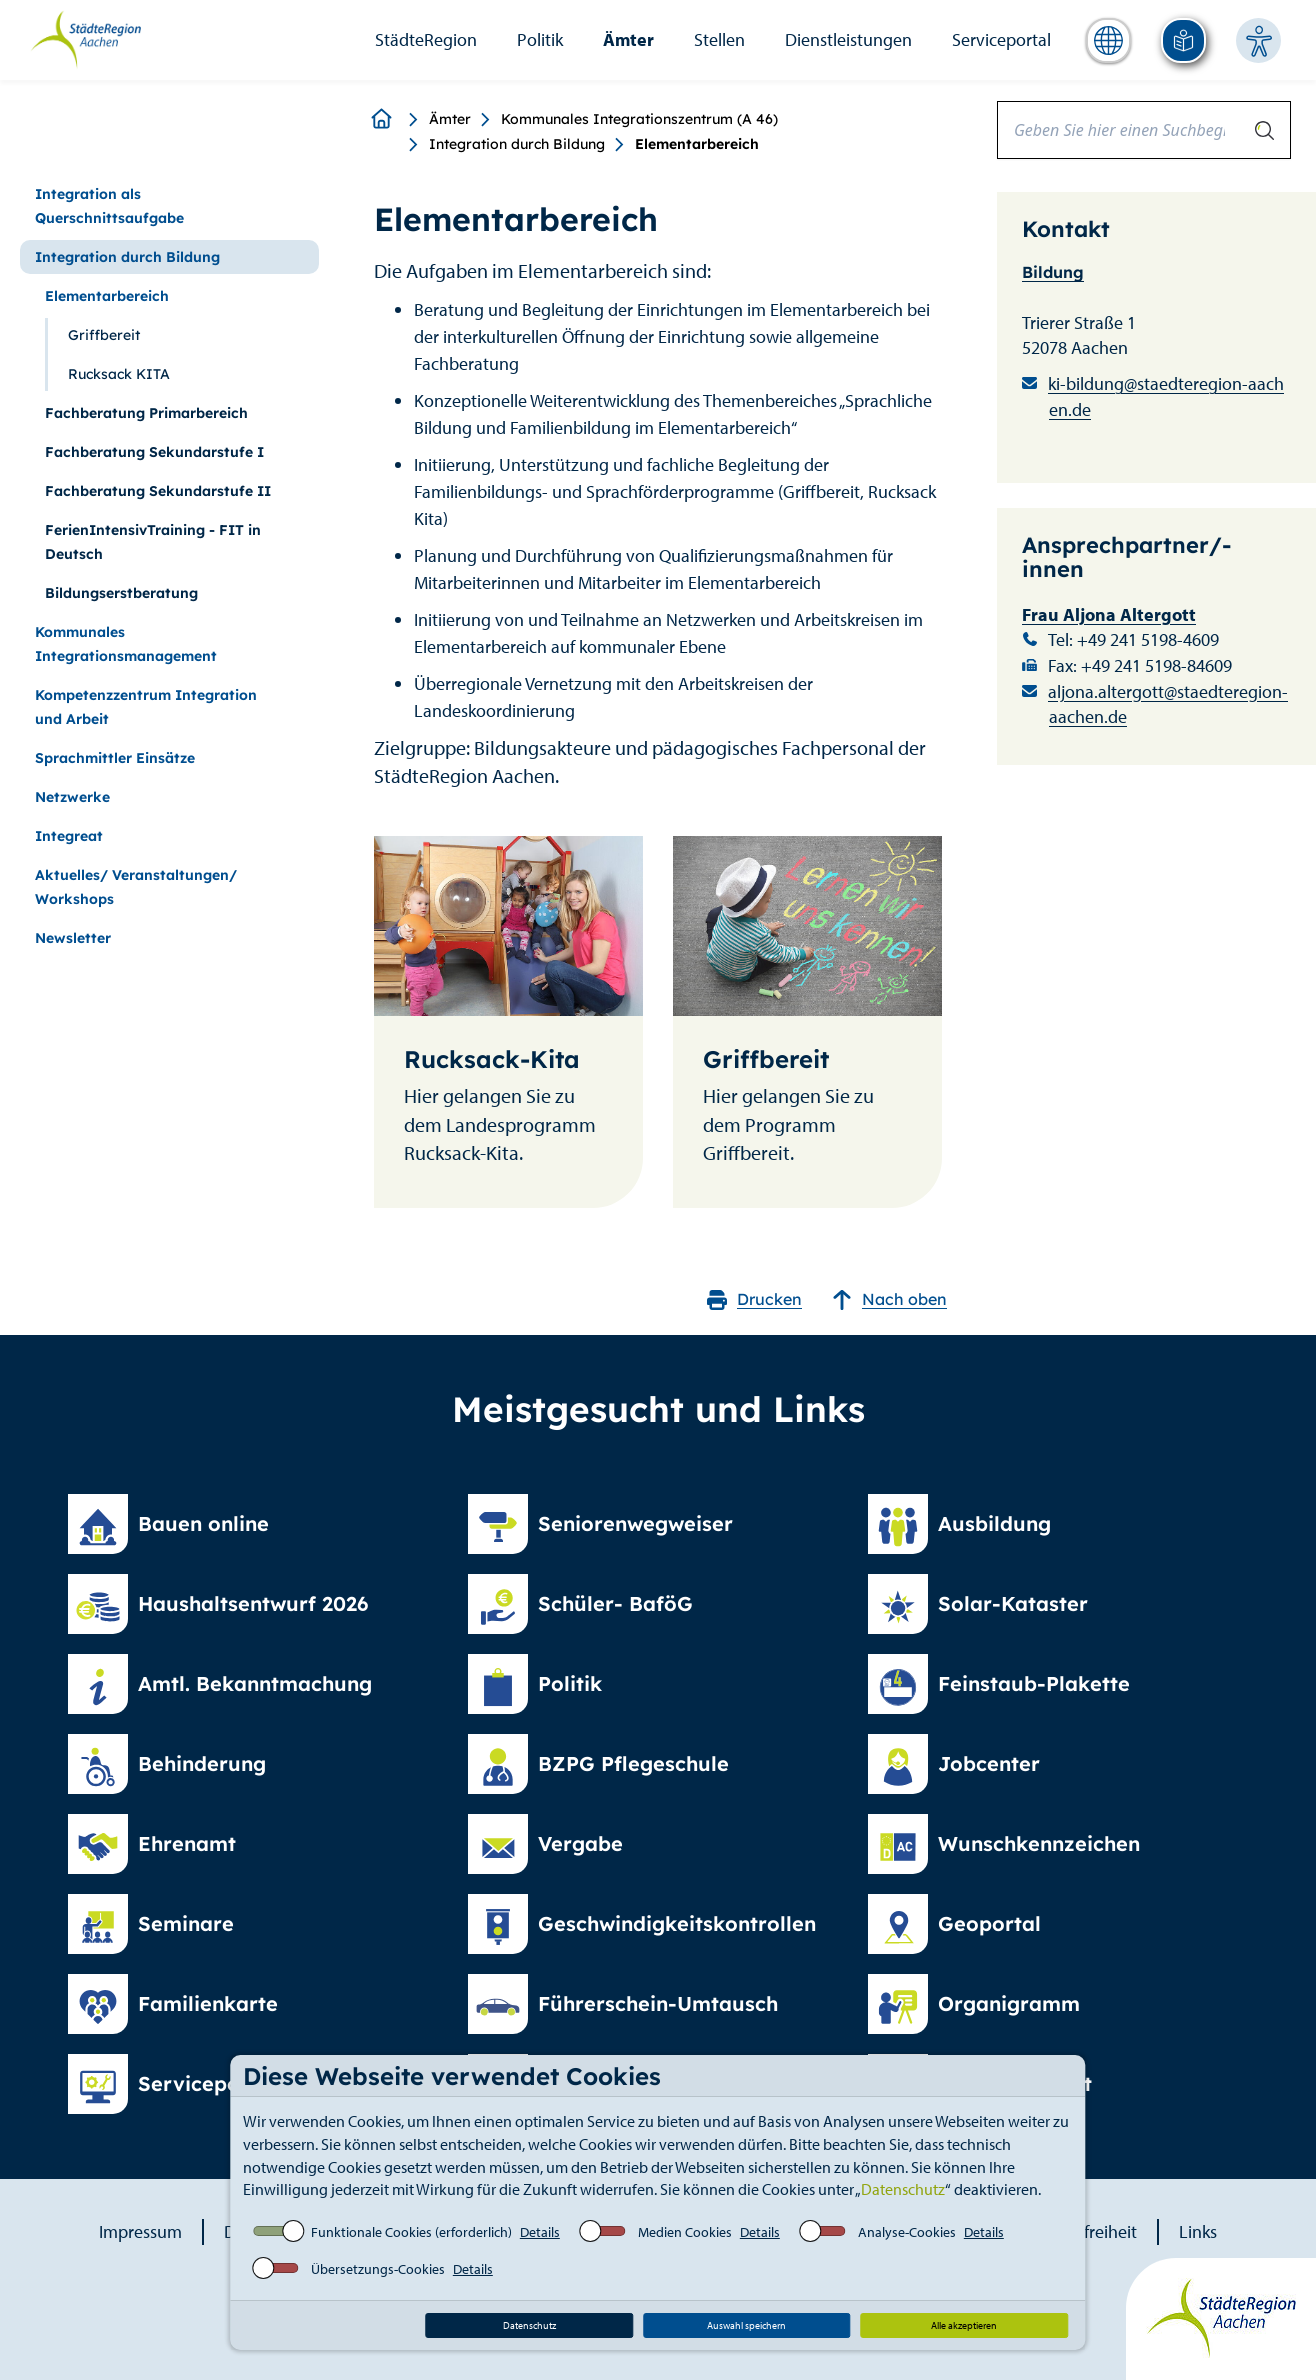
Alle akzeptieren (964, 2325)
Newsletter (73, 938)
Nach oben (889, 1299)
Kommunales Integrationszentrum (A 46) (639, 119)
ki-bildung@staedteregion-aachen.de (1166, 396)
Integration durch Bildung (517, 144)
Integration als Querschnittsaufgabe (109, 206)
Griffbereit (104, 335)
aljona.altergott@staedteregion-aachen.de (1168, 704)
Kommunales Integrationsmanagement (126, 644)
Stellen (719, 39)
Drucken (754, 1299)
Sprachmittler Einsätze (115, 758)
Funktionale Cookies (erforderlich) (411, 2232)
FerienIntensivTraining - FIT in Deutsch (153, 542)
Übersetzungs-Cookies (378, 2269)
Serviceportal (1001, 39)
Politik (540, 39)
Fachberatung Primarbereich (146, 413)
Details (540, 2232)
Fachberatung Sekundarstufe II (158, 491)
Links (1198, 2231)
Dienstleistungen (848, 39)
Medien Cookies (685, 2232)
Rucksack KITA (119, 374)
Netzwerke (72, 797)
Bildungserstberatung (121, 593)
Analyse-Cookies (907, 2232)
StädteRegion (426, 39)
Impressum (140, 2231)
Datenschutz (903, 2189)
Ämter (628, 39)
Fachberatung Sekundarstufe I (154, 452)
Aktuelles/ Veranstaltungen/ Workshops (136, 887)
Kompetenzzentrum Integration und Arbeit (146, 707)
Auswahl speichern (746, 2325)
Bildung (1053, 272)
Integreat (69, 836)
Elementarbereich (107, 296)
